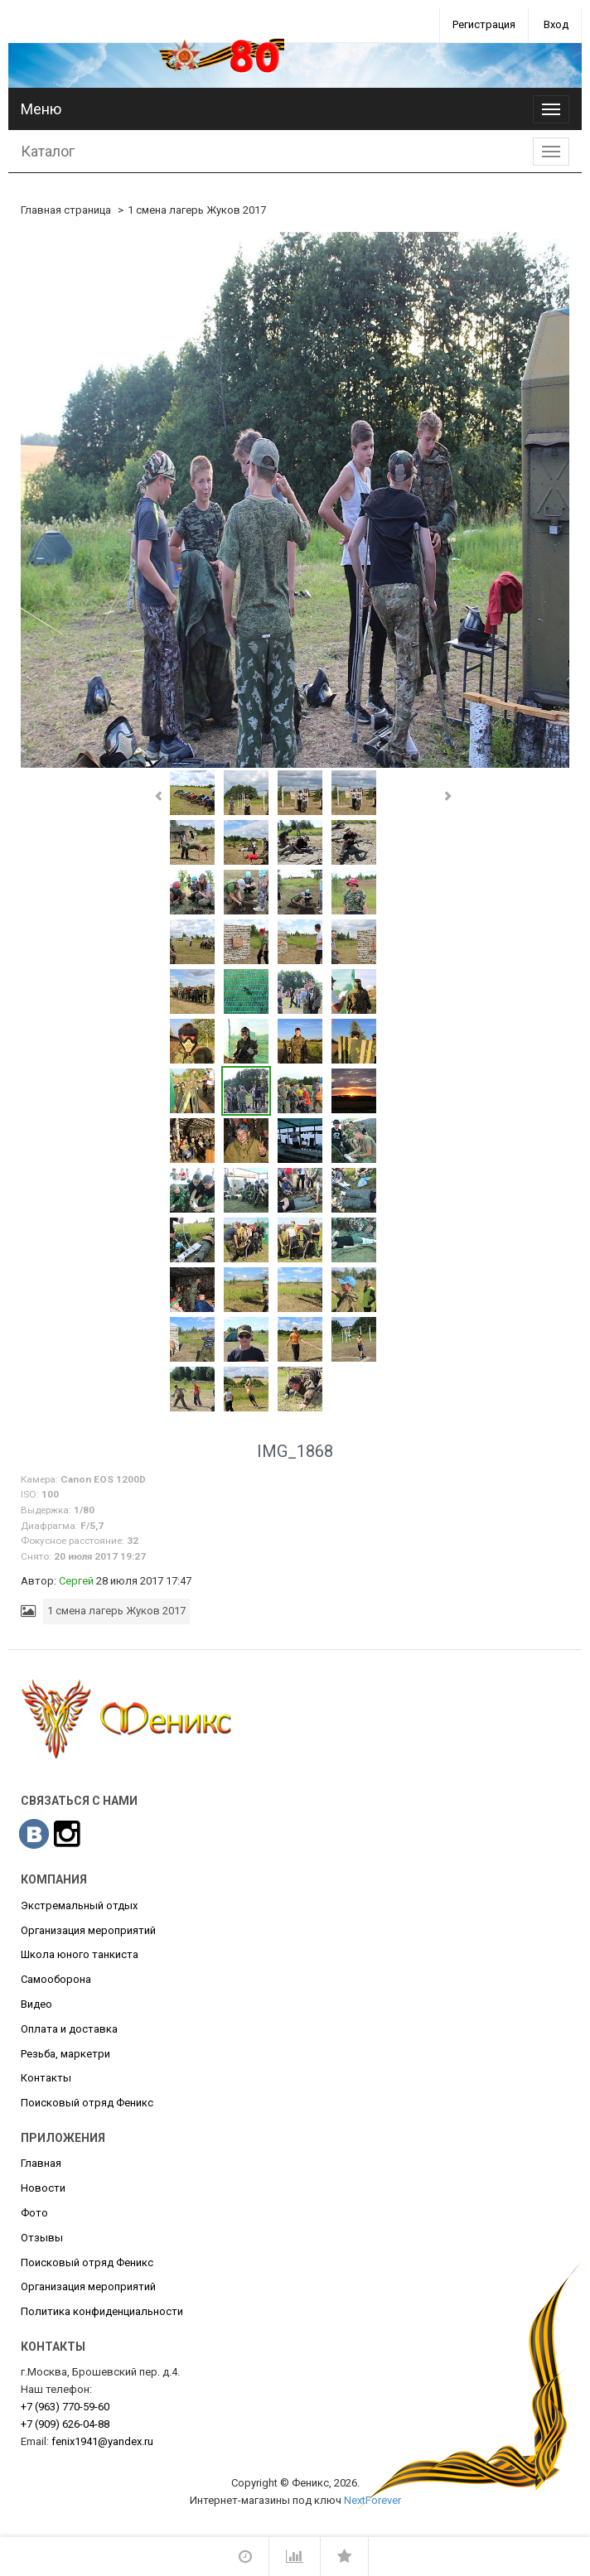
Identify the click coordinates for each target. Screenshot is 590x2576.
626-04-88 (65, 2424)
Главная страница (66, 210)
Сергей (76, 1581)
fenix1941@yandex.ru (102, 2441)
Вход (556, 24)
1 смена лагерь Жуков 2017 (197, 210)
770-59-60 (65, 2406)
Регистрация (483, 24)
